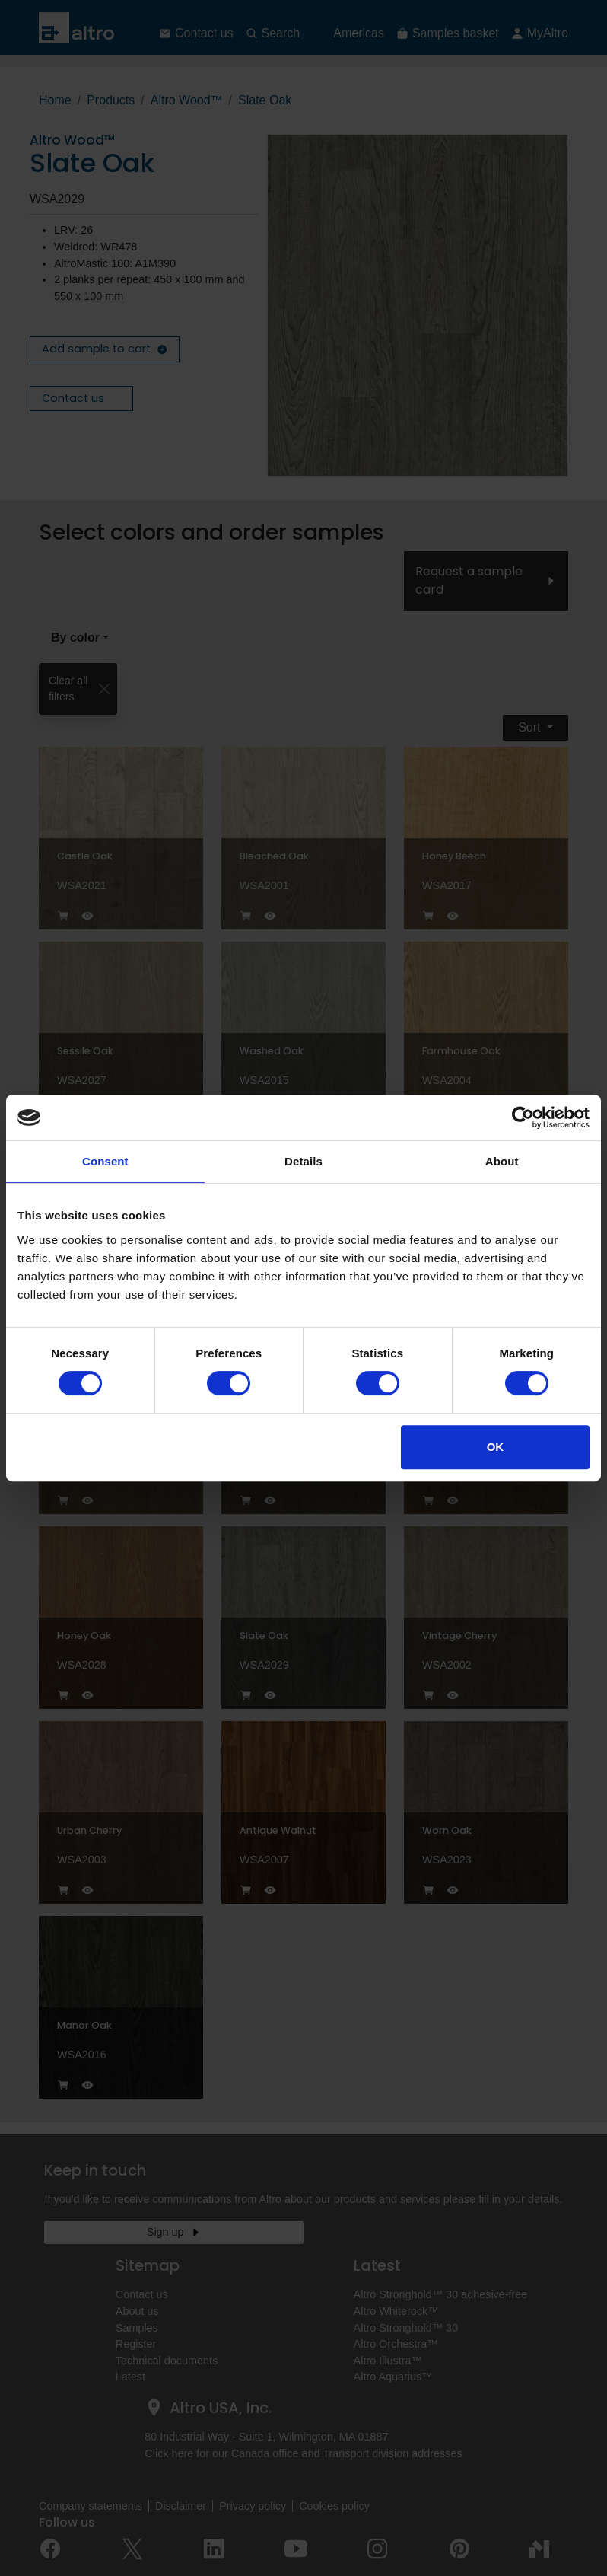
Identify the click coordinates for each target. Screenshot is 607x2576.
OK (495, 1446)
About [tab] (502, 1161)
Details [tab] (303, 1161)
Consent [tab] (105, 1161)
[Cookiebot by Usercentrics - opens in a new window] (523, 1117)
